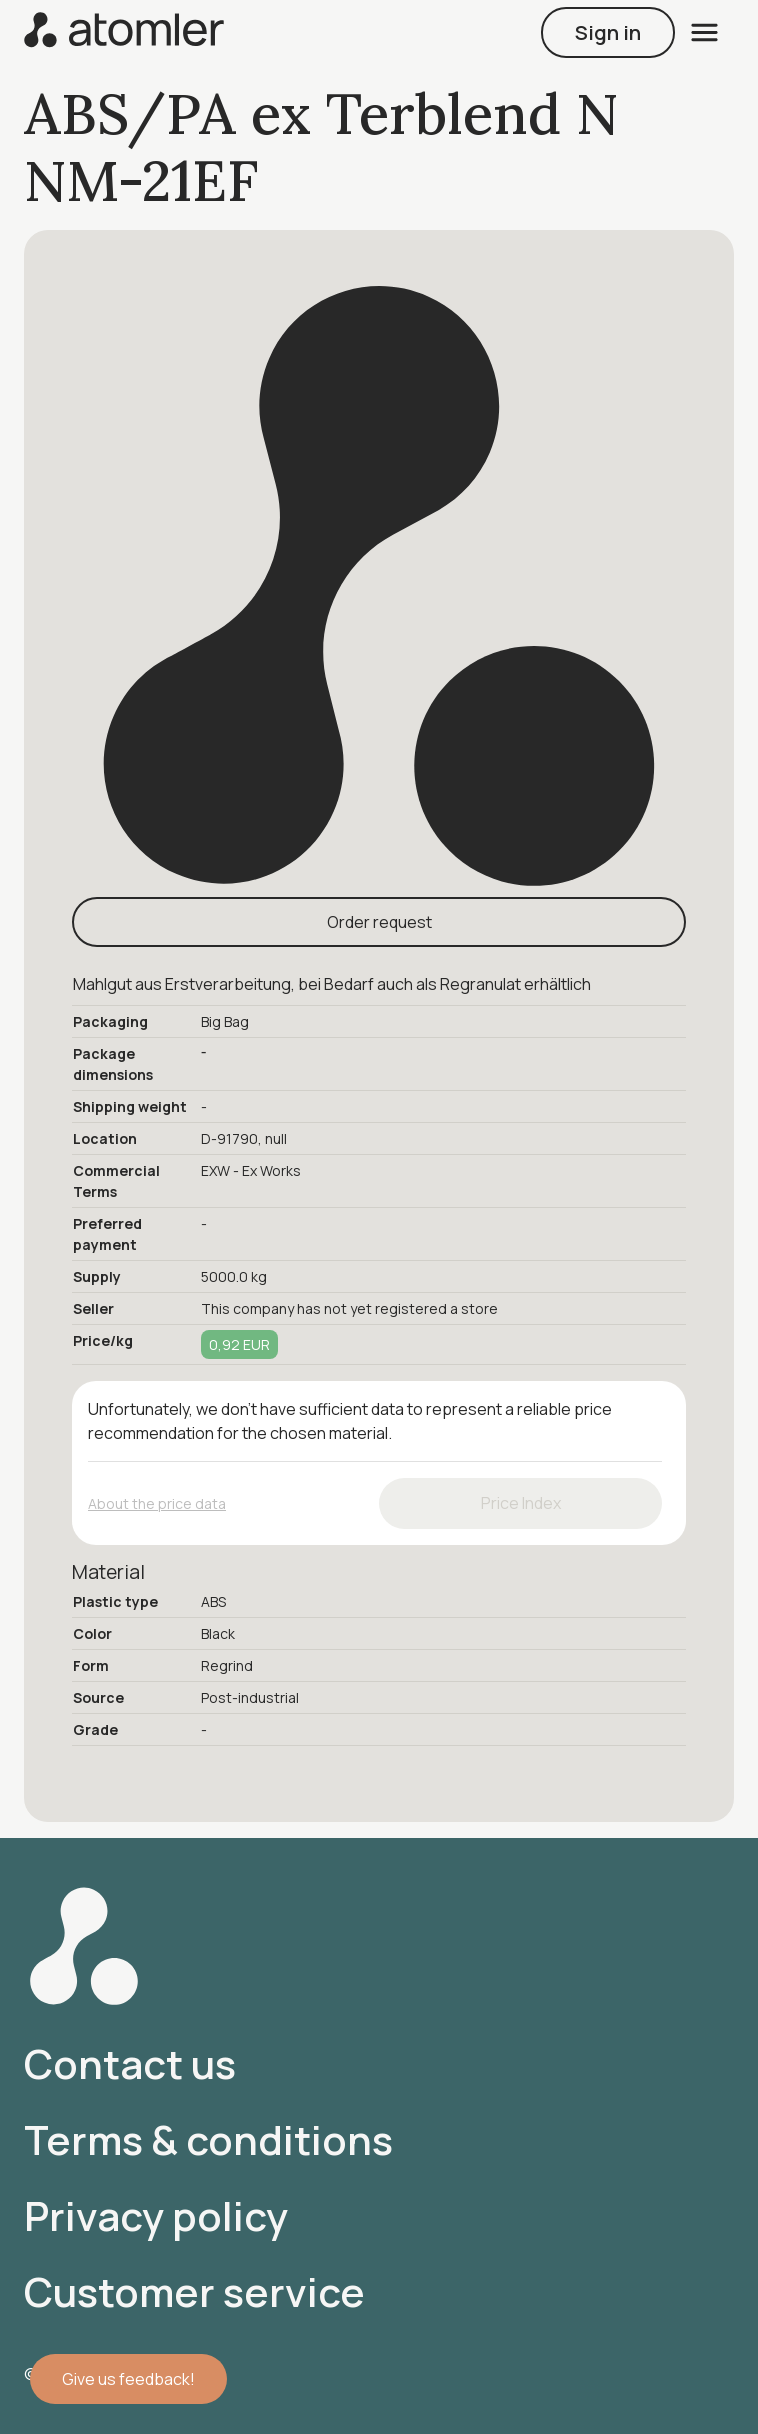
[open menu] (704, 32)
